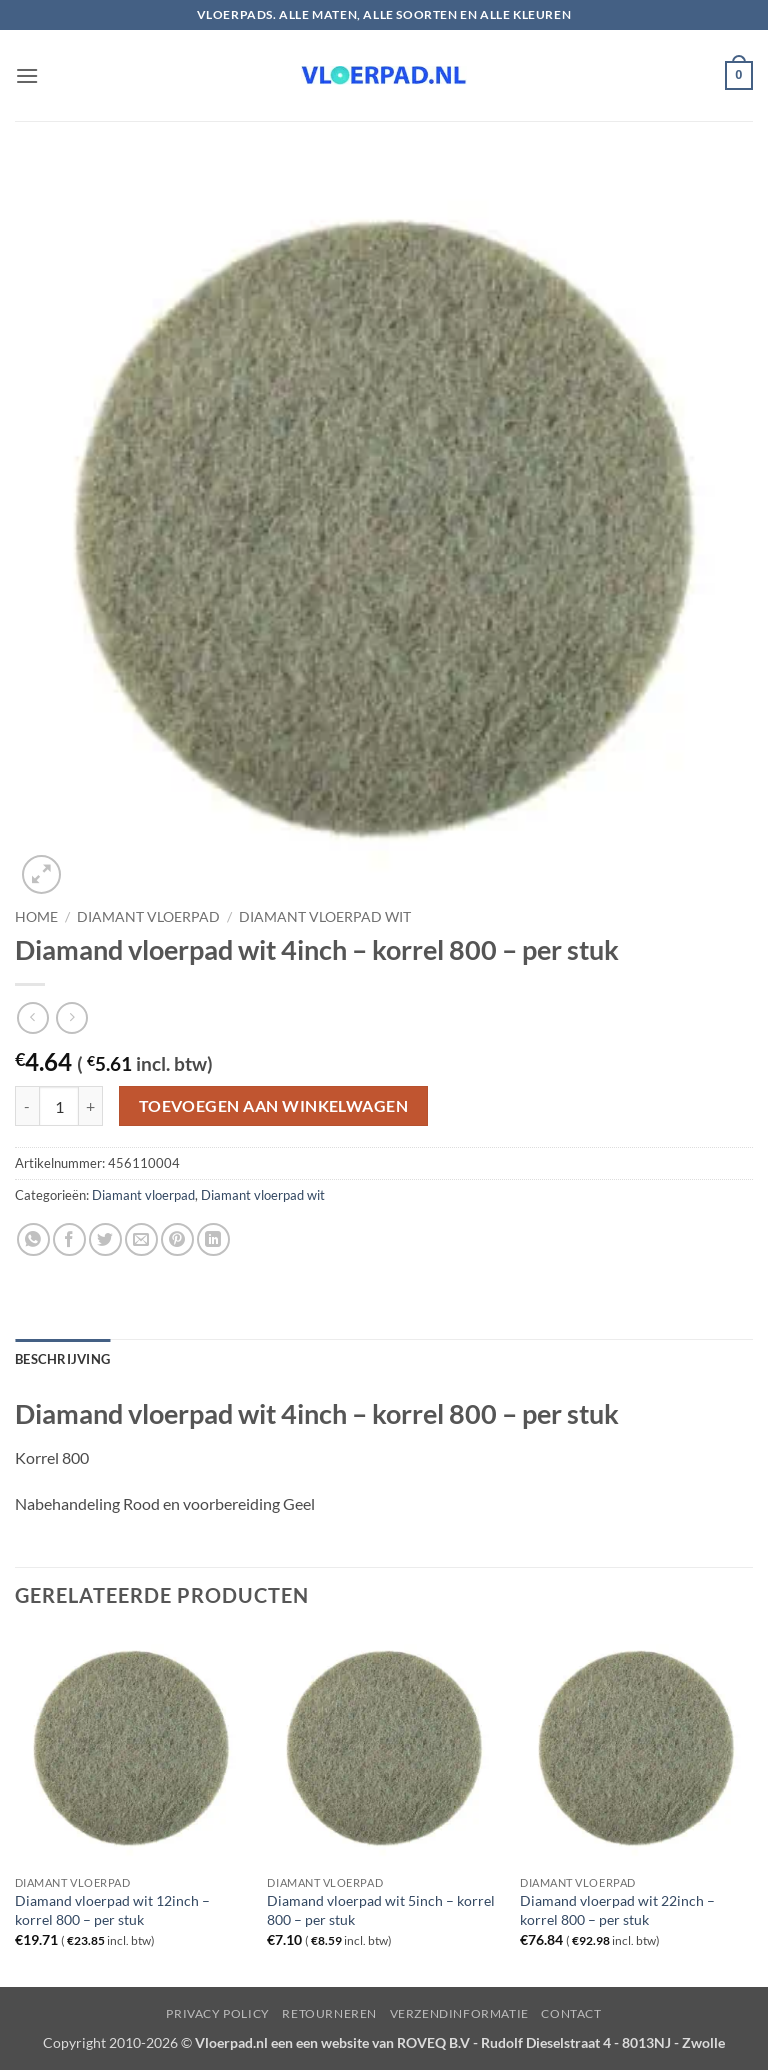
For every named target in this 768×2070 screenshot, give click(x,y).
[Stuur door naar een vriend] (141, 1239)
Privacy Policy (218, 2013)
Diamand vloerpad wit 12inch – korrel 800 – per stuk (112, 1910)
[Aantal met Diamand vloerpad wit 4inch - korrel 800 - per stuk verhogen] (91, 1106)
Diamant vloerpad (148, 917)
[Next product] (32, 1017)
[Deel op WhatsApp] (33, 1239)
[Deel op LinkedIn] (213, 1239)
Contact (571, 2013)
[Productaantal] (59, 1106)
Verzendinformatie (459, 2013)
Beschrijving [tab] (62, 1359)
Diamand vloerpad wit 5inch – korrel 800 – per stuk (381, 1910)
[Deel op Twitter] (105, 1239)
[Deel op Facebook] (69, 1239)
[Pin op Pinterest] (177, 1239)
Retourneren (329, 2013)
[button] (27, 75)
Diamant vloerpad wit (325, 917)
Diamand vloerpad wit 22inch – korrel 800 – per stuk (617, 1910)
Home (36, 917)
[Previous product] (71, 1017)
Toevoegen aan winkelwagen (274, 1106)
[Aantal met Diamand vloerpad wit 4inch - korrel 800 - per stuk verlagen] (27, 1106)
